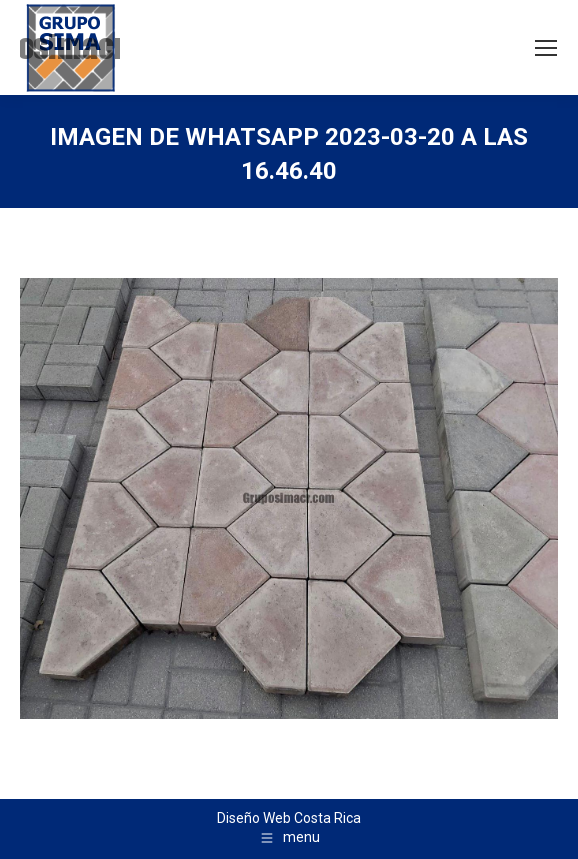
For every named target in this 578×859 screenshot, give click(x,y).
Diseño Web (254, 818)
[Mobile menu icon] (546, 48)
